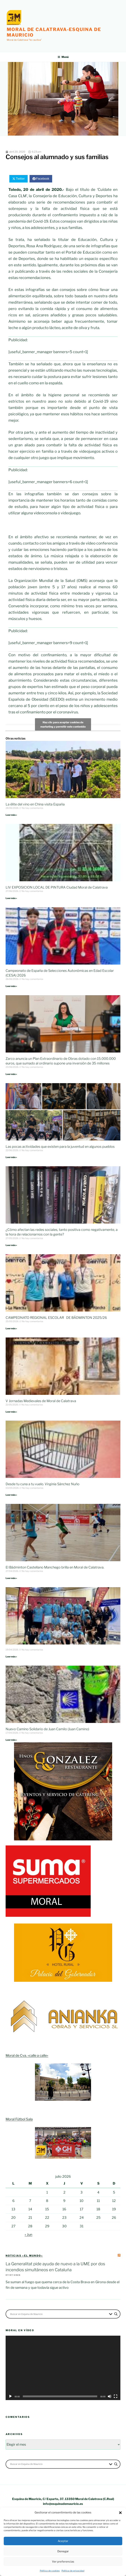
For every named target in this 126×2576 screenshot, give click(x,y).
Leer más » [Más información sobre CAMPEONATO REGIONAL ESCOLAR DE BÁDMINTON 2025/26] (11, 1328)
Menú (63, 56)
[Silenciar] (109, 2396)
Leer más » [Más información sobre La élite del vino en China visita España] (11, 814)
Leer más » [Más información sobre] (11, 1656)
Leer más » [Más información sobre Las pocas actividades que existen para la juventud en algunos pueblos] (11, 1157)
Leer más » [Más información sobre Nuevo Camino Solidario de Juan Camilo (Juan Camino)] (11, 1739)
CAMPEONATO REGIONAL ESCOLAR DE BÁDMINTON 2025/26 (56, 1318)
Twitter (20, 178)
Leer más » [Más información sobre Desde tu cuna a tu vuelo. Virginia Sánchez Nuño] (11, 1494)
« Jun (28, 2234)
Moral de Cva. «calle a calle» (27, 2055)
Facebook (42, 178)
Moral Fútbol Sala (19, 2119)
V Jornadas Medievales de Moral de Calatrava (41, 1401)
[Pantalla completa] (115, 2396)
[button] (120, 2513)
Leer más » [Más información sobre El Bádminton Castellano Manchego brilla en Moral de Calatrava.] (11, 1578)
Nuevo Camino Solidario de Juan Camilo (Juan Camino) (47, 1729)
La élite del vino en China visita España (35, 804)
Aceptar (63, 2541)
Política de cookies (50, 2570)
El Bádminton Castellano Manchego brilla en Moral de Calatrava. (55, 1567)
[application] (63, 2368)
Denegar (63, 2551)
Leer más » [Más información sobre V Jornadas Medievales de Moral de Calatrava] (11, 1411)
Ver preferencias (63, 2561)
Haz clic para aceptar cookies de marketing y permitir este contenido (63, 724)
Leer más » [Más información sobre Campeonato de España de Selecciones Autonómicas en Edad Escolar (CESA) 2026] (11, 986)
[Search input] (58, 2314)
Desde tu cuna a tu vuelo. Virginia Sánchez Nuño (42, 1484)
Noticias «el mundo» (24, 2255)
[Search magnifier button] (116, 2314)
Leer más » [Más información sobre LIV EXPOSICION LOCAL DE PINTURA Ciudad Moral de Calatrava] (11, 898)
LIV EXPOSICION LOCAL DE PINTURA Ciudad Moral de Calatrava (57, 887)
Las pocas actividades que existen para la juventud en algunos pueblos (60, 1146)
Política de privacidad (73, 2570)
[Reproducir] (10, 2396)
